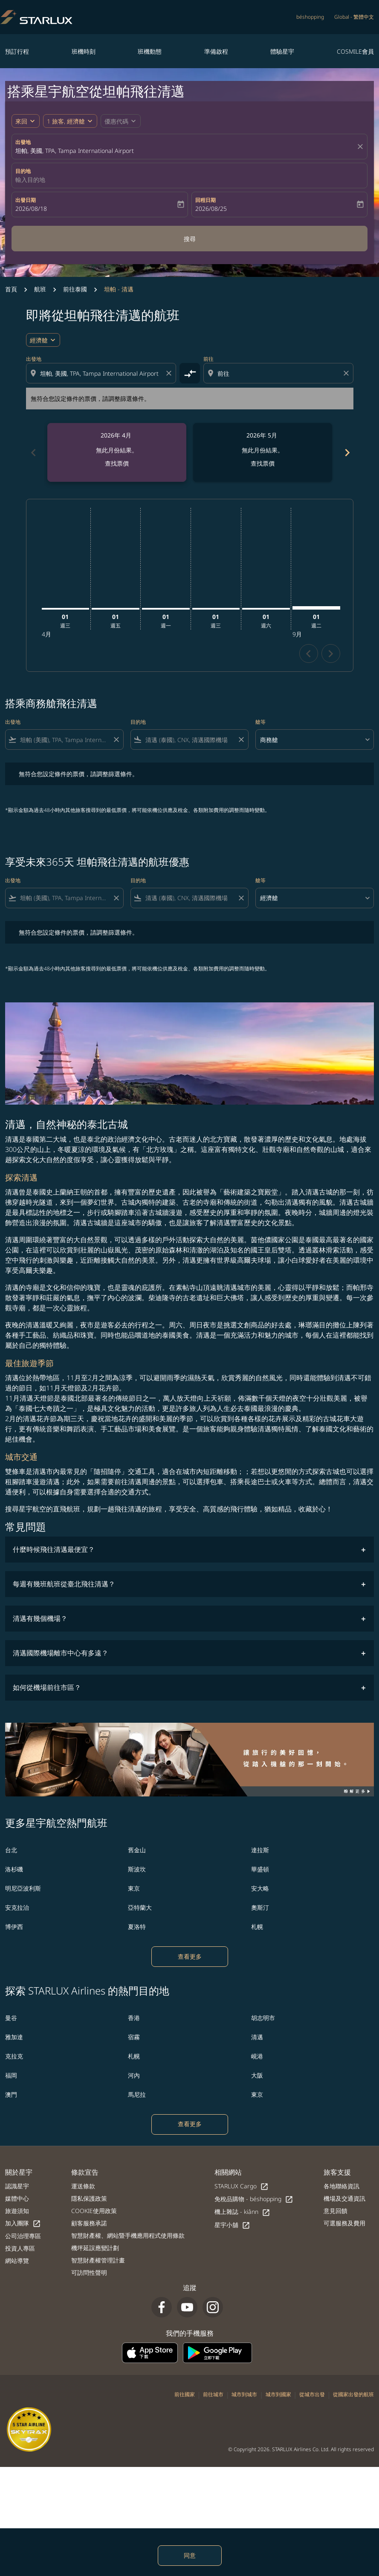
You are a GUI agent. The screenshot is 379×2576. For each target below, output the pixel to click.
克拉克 (14, 2056)
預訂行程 (17, 51)
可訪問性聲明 (89, 2272)
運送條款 (83, 2186)
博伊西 (14, 1927)
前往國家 (184, 2394)
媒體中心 (17, 2198)
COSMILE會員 (355, 51)
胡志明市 (263, 2018)
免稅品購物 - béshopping (253, 2199)
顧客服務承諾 (89, 2223)
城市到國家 (278, 2394)
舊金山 (137, 1850)
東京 (134, 1888)
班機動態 (150, 51)
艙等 (260, 721)
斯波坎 (137, 1869)
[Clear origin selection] (170, 373)
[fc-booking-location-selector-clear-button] (361, 146)
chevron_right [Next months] (346, 452)
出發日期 (25, 200)
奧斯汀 (260, 1907)
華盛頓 (260, 1869)
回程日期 (205, 200)
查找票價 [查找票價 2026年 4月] (117, 463)
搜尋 (190, 239)
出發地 (23, 142)
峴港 (257, 2056)
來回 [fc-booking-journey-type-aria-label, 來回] (21, 121)
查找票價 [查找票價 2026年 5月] (263, 463)
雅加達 (14, 2037)
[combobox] (102, 373)
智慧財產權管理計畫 (98, 2260)
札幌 (257, 1927)
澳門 (11, 2094)
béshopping (310, 16)
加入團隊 (23, 2223)
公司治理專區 (23, 2236)
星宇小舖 (232, 2225)
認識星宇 (17, 2186)
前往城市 (213, 2394)
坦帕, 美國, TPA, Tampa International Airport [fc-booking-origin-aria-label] (74, 151)
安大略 (260, 1888)
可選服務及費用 (344, 2223)
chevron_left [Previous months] (33, 452)
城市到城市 (244, 2394)
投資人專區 (20, 2248)
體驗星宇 (282, 51)
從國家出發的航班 (353, 2394)
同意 (190, 2555)
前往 (208, 359)
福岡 (11, 2075)
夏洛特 (137, 1927)
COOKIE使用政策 (94, 2211)
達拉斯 (260, 1850)
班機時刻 (83, 51)
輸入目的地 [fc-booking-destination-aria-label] (30, 180)
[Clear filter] (116, 739)
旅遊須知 (17, 2211)
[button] (70, 121)
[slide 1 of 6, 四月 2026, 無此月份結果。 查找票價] (117, 452)
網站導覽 (17, 2261)
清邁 (257, 2037)
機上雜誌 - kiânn (242, 2212)
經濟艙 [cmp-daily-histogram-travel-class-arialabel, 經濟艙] (39, 340)
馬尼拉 (137, 2094)
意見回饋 (335, 2211)
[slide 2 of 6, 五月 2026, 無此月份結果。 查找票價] (263, 452)
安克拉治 (17, 1907)
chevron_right (330, 653)
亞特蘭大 (140, 1907)
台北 (11, 1850)
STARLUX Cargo (241, 2186)
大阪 (257, 2075)
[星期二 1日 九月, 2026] (316, 608)
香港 (134, 2018)
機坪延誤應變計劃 (95, 2248)
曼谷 (11, 2018)
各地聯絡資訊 (341, 2186)
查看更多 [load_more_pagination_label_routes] (190, 1956)
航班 (40, 289)
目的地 (23, 171)
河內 (134, 2075)
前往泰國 (75, 289)
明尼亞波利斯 (23, 1888)
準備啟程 (216, 51)
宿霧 (134, 2037)
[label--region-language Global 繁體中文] (354, 17)
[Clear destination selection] (347, 373)
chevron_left (308, 653)
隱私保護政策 (89, 2198)
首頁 (11, 289)
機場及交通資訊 (344, 2198)
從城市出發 (312, 2394)
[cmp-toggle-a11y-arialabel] (189, 373)
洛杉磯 (14, 1869)
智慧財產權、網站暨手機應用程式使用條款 (128, 2235)
